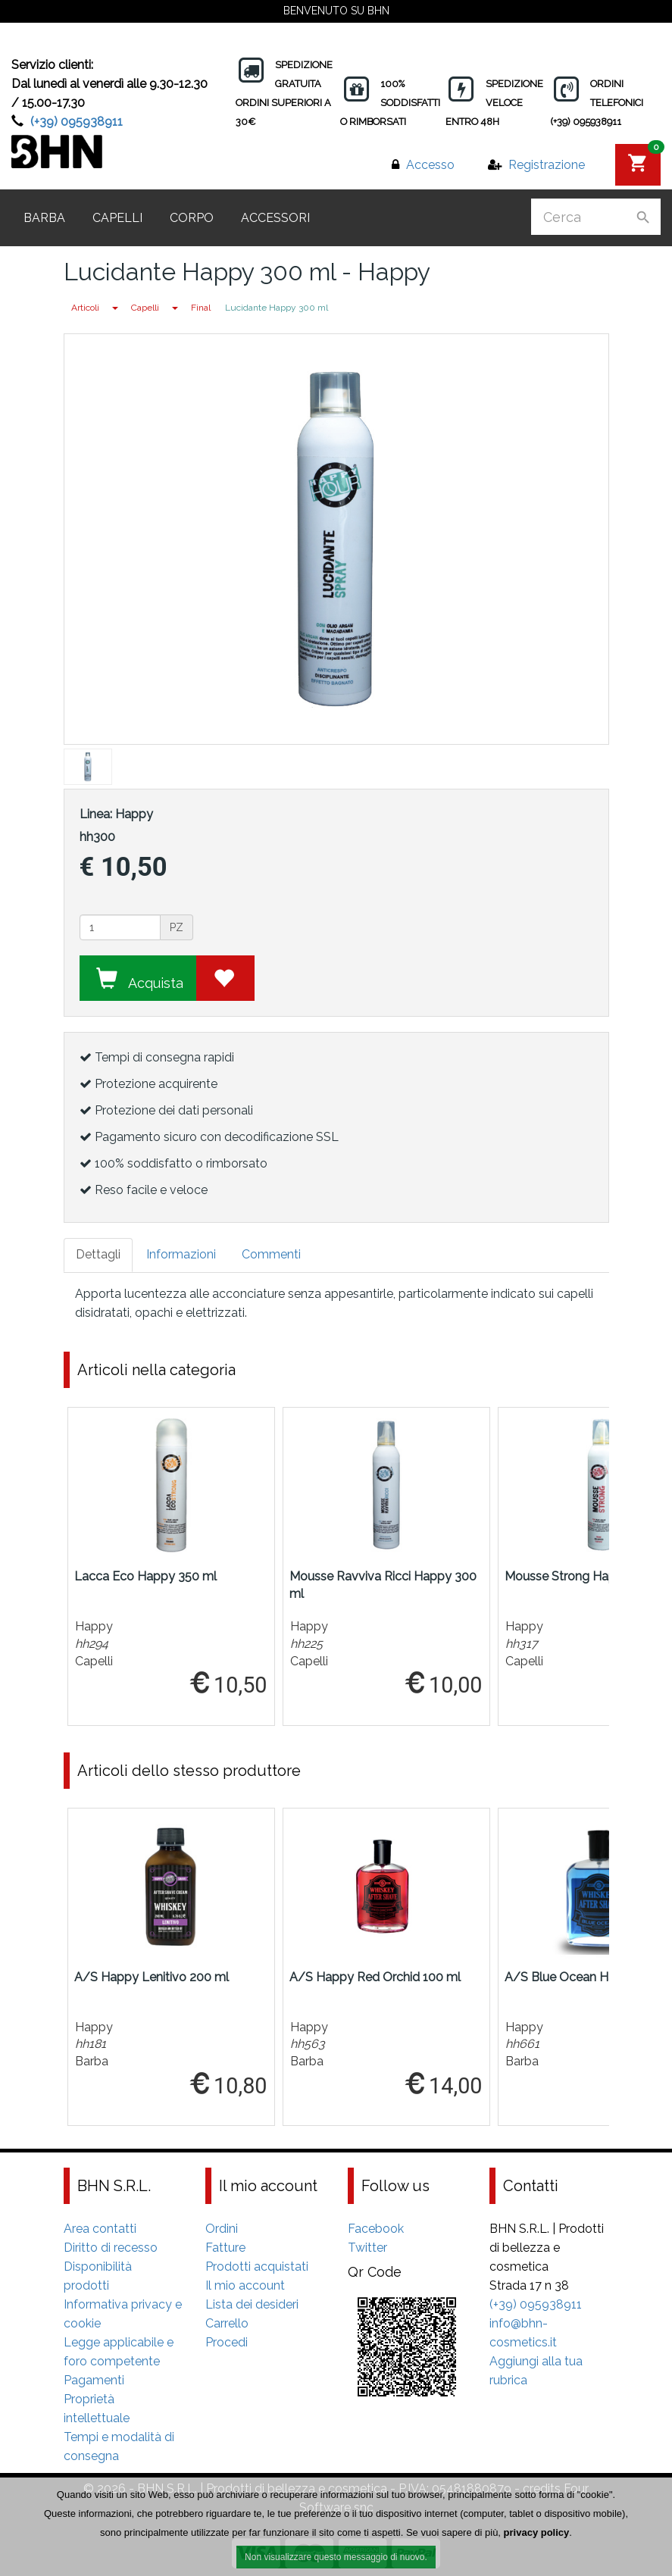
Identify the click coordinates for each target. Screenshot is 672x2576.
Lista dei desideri (251, 2304)
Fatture (225, 2247)
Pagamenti (94, 2380)
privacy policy (537, 2533)
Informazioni (181, 1254)
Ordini (221, 2228)
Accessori (275, 218)
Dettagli (98, 1254)
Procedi (226, 2342)
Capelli (117, 218)
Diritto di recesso (111, 2247)
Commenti (271, 1254)
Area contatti (100, 2228)
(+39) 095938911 (76, 121)
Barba (44, 218)
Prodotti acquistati (256, 2266)
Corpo (192, 218)
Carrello (226, 2323)
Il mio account (245, 2285)
